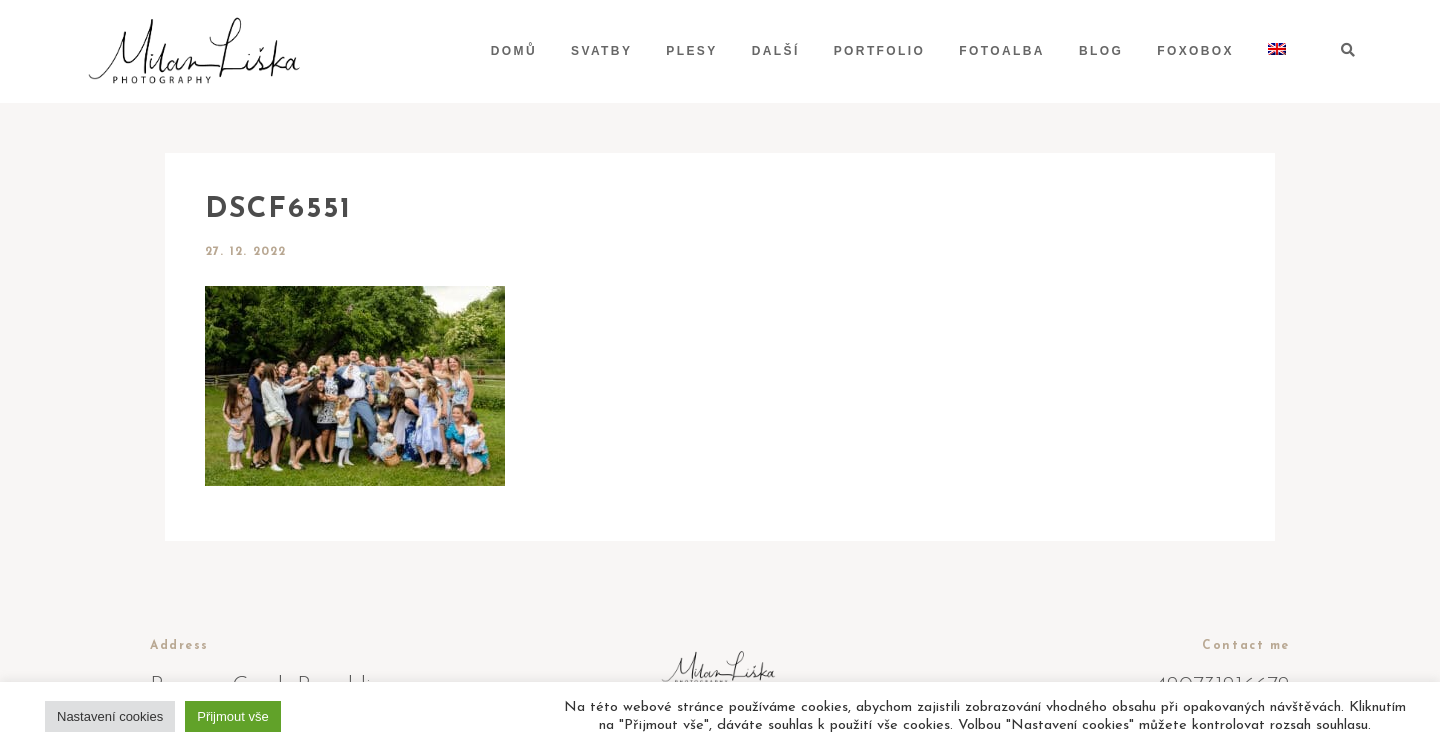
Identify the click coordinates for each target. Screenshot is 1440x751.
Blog (1101, 51)
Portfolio (880, 51)
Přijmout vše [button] (233, 716)
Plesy (691, 51)
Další (776, 51)
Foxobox (1195, 51)
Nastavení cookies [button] (110, 716)
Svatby (601, 51)
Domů (514, 51)
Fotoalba (1002, 51)
